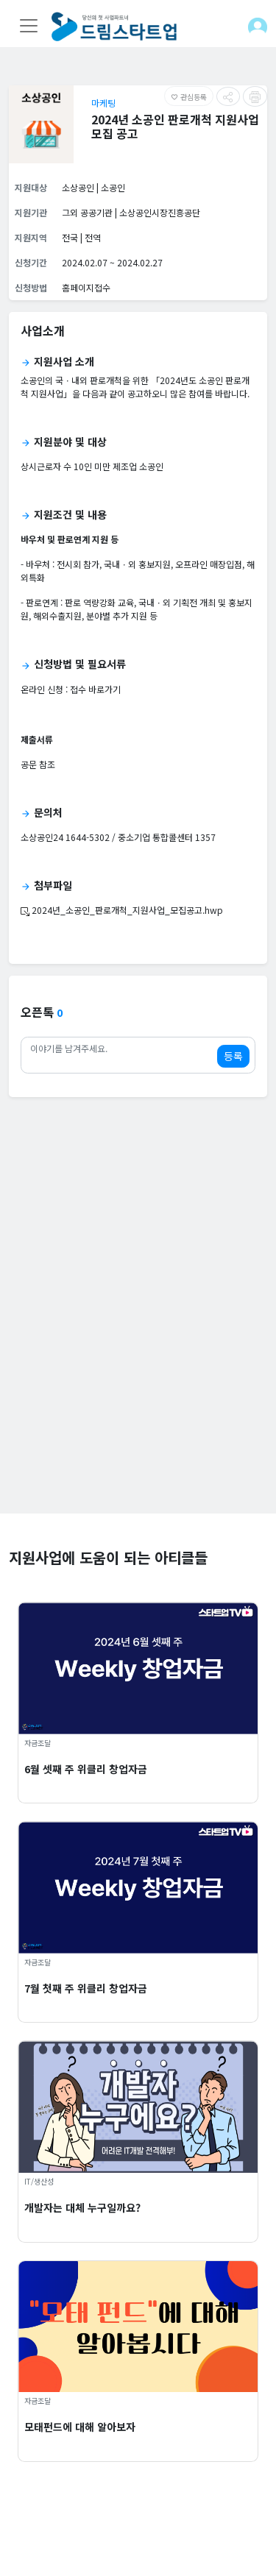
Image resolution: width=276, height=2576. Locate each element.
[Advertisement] (138, 1376)
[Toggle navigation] (29, 26)
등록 (233, 1056)
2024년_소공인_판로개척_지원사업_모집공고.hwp (122, 910)
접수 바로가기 (95, 689)
